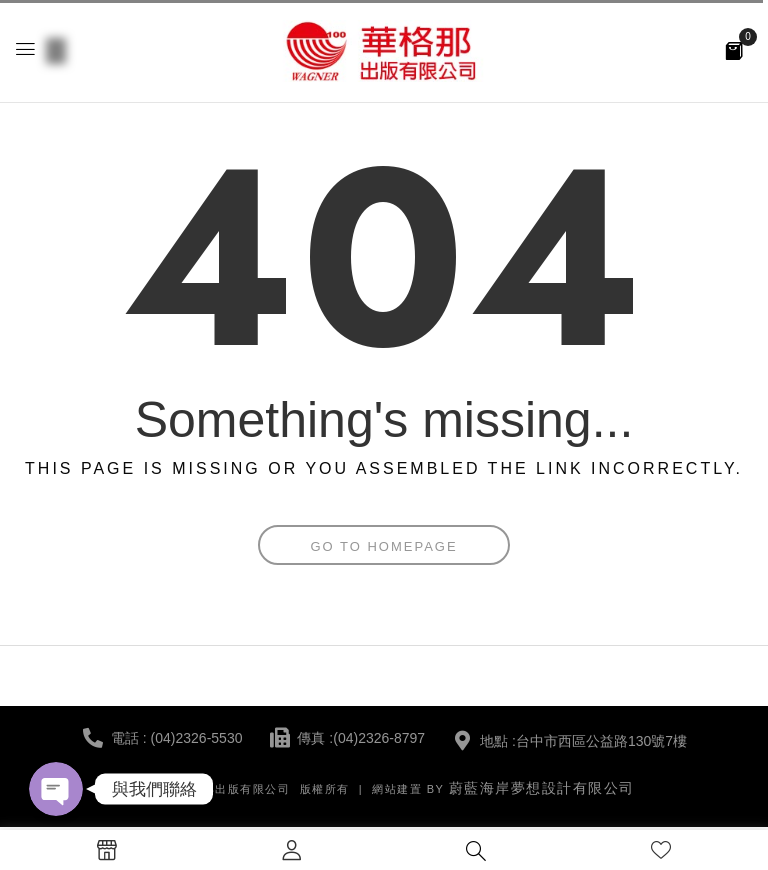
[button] (734, 49)
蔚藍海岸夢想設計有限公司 (542, 788)
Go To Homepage (383, 546)
